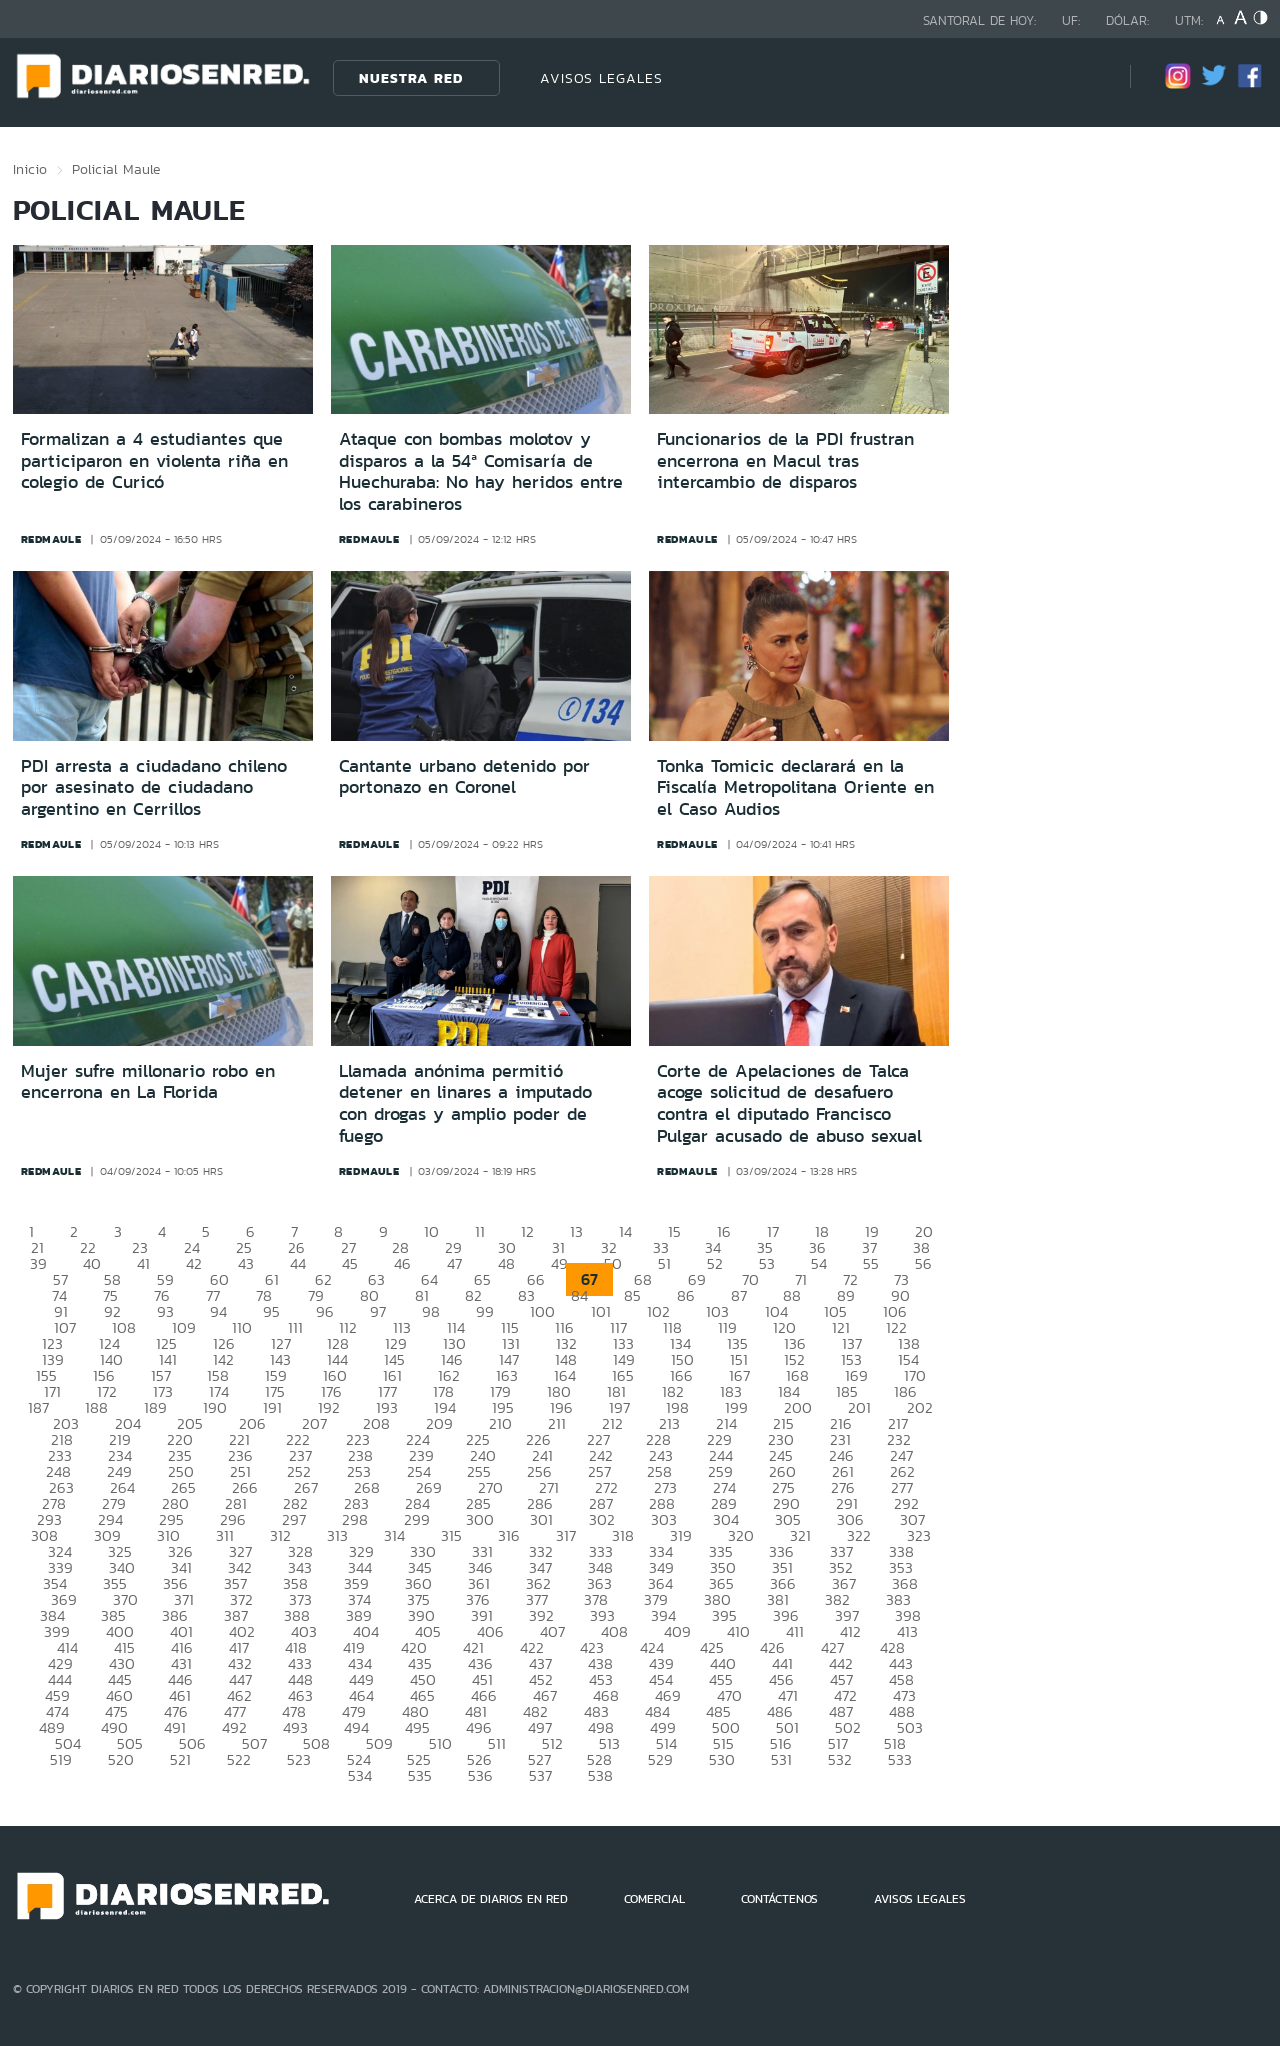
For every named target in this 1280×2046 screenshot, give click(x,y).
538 (600, 1775)
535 (420, 1775)
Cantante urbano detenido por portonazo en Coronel (464, 777)
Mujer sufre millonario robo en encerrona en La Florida (148, 1082)
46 (402, 1263)
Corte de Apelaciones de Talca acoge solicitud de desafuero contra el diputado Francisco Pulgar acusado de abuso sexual (789, 1103)
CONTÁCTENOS (779, 1899)
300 (480, 1519)
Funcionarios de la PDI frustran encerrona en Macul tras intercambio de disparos (785, 460)
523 (299, 1759)
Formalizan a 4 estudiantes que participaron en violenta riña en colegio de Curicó (154, 460)
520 (121, 1759)
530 (722, 1759)
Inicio (30, 169)
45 (350, 1263)
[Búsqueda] (1085, 77)
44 (298, 1263)
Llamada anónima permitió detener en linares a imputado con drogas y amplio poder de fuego (465, 1103)
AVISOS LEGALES (601, 78)
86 (686, 1295)
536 (480, 1775)
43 (246, 1263)
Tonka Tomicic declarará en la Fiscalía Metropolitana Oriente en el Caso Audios (795, 787)
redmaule (51, 539)
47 (454, 1263)
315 (451, 1535)
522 (239, 1759)
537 (540, 1775)
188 (96, 1407)
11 (480, 1231)
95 (271, 1311)
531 (781, 1759)
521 (180, 1759)
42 (194, 1263)
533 (900, 1759)
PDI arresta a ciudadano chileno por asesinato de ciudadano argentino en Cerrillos (154, 787)
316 (509, 1535)
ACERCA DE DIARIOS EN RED (491, 1899)
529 (660, 1759)
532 (840, 1759)
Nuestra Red (411, 78)
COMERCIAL (654, 1899)
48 (506, 1263)
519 (61, 1759)
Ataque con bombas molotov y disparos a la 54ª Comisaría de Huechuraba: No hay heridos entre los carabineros (481, 471)
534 (360, 1775)
